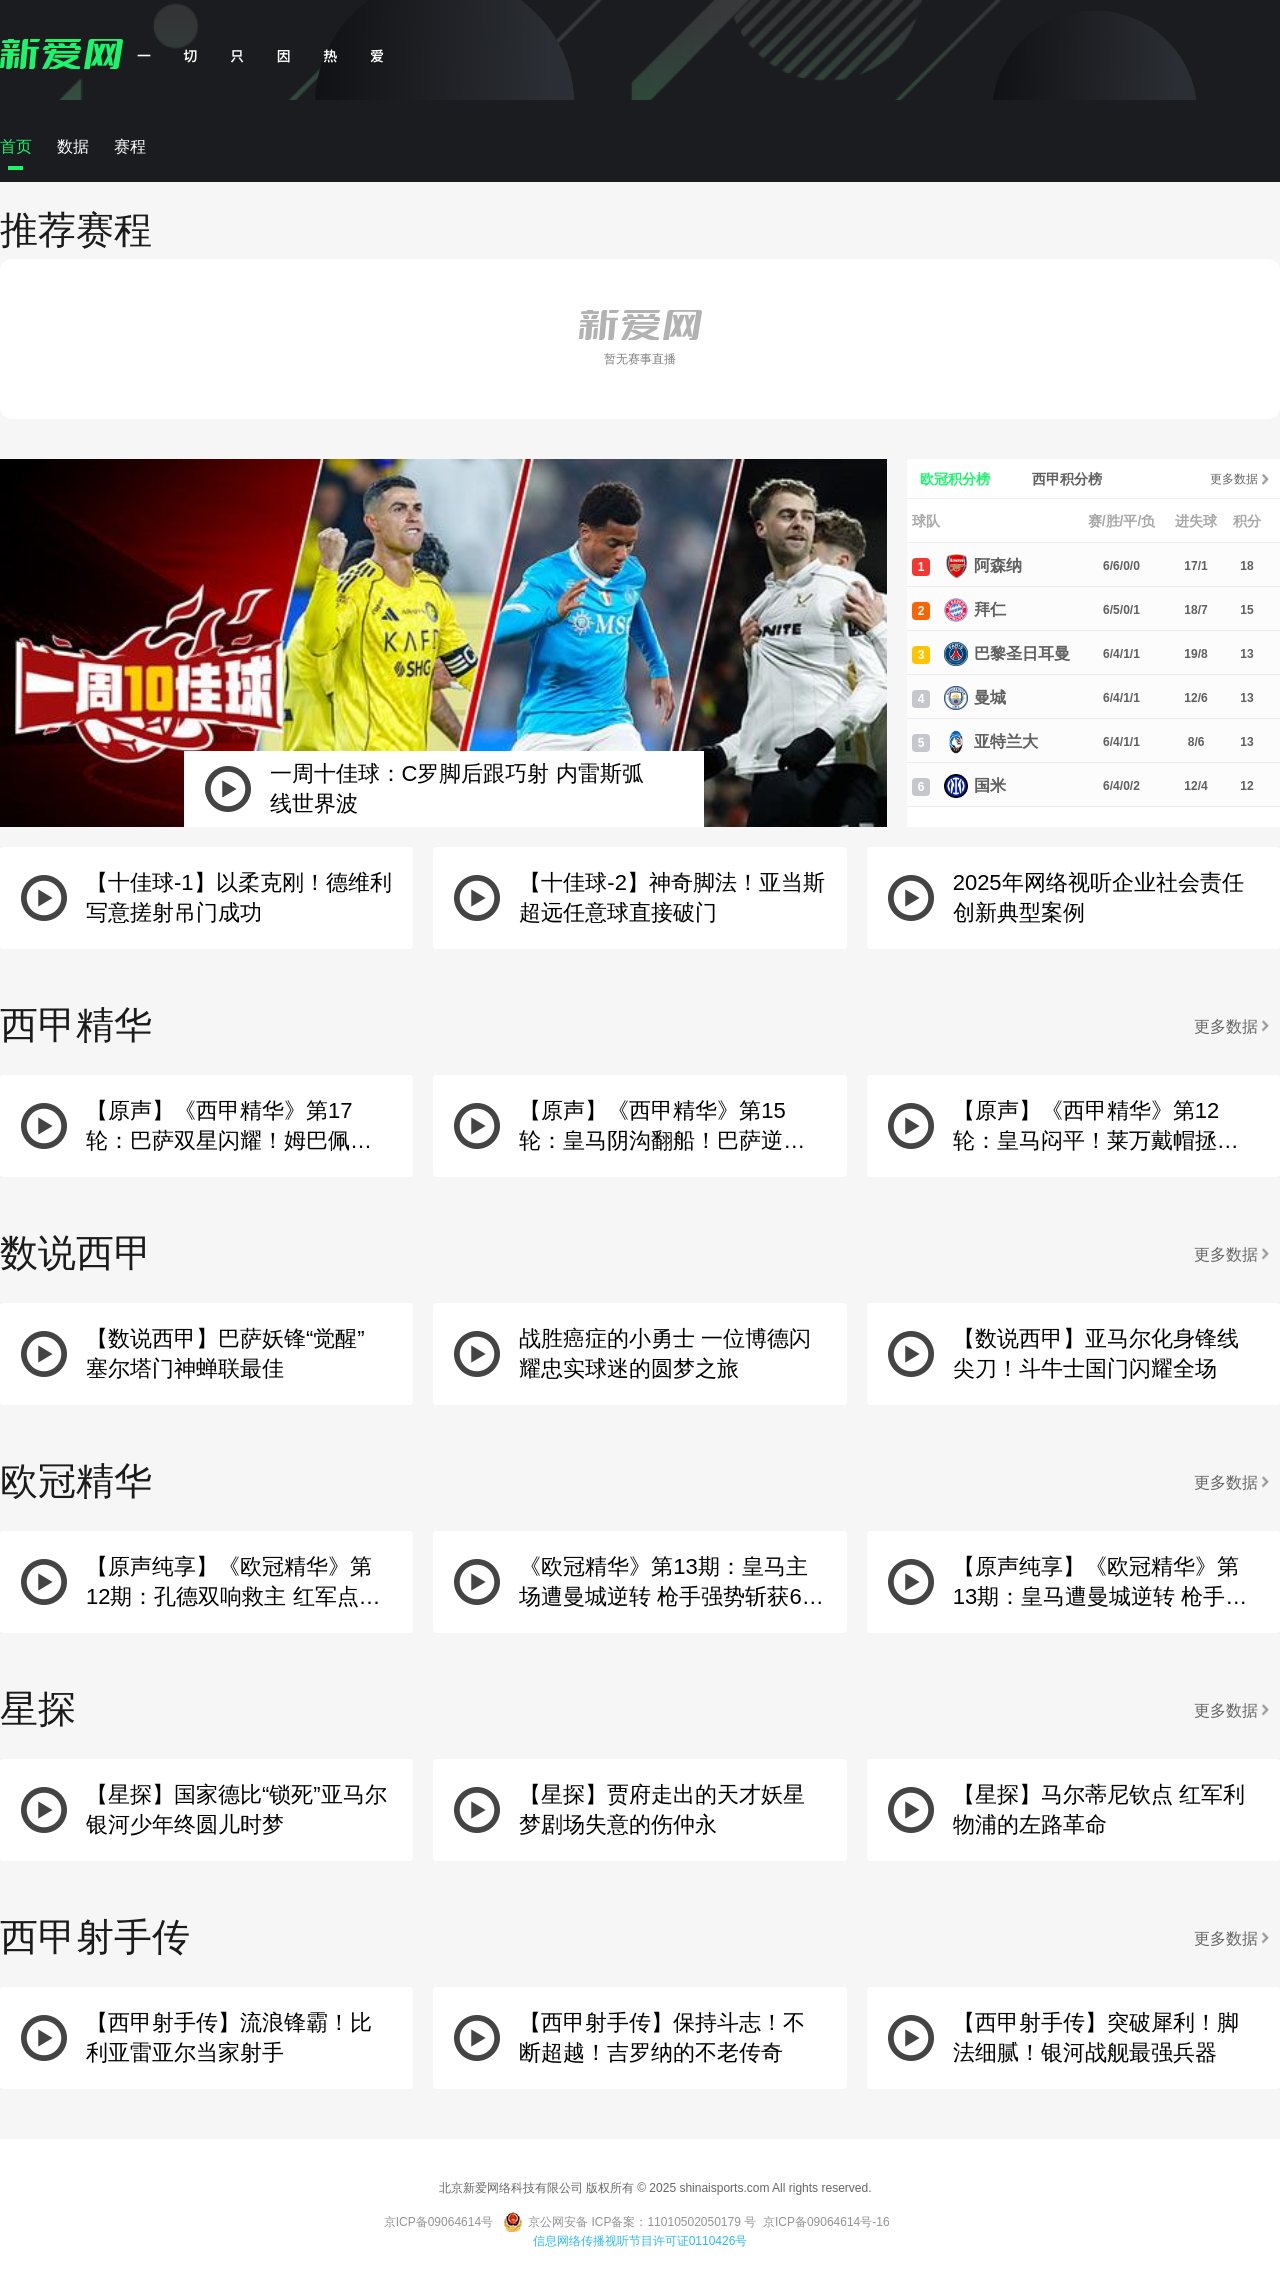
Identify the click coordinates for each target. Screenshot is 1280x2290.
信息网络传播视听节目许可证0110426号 (640, 2241)
